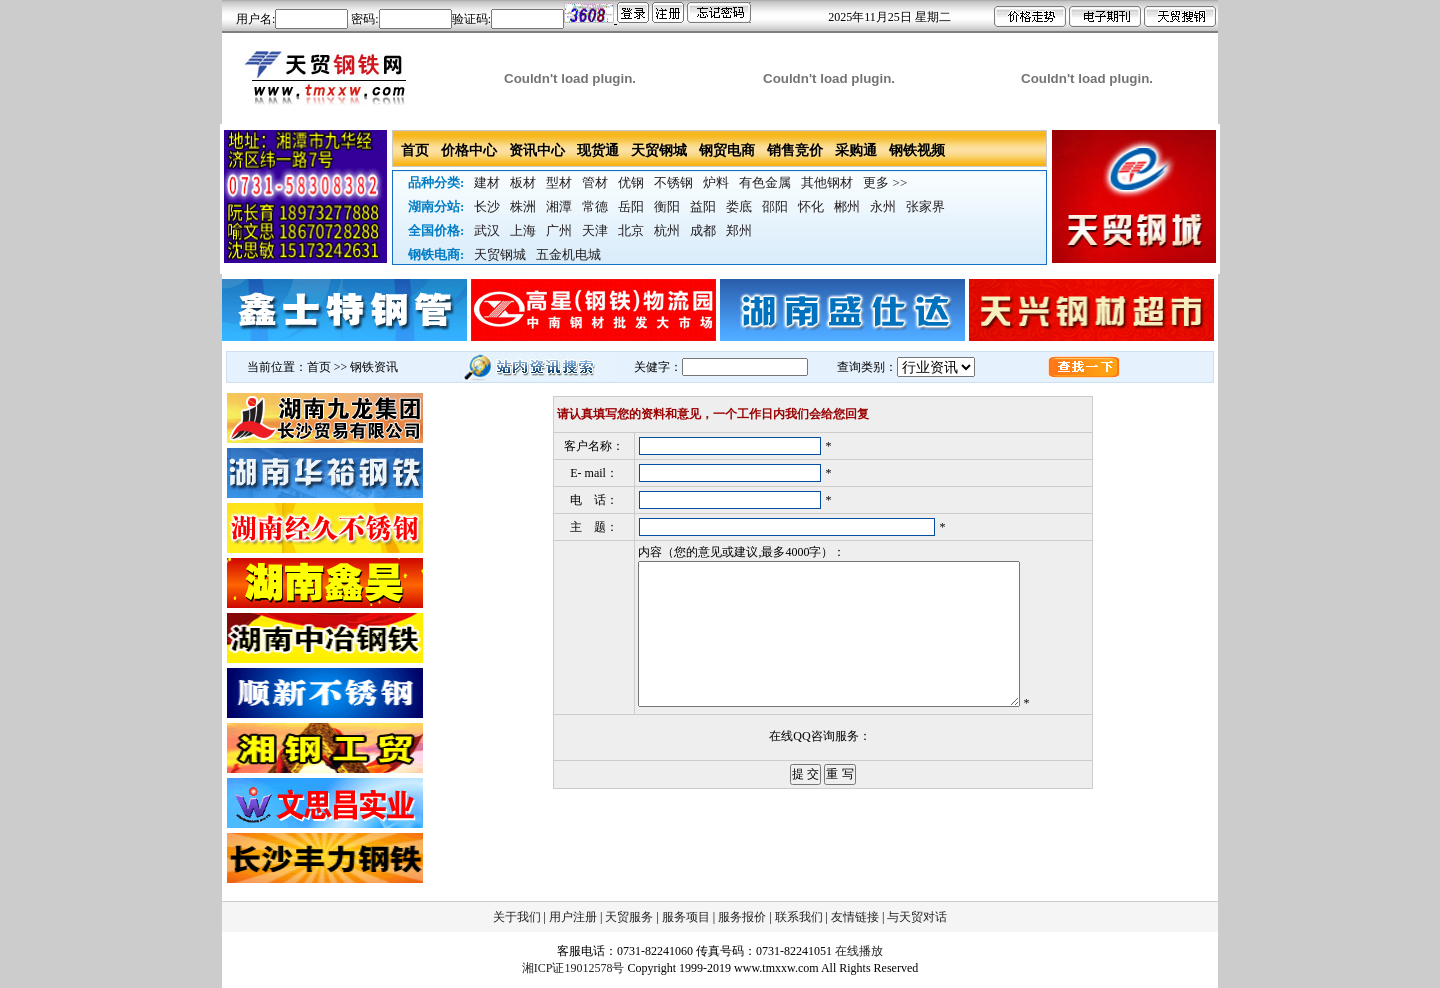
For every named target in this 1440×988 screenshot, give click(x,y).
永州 (883, 206)
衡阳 (667, 206)
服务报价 (742, 917)
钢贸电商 (727, 150)
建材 (487, 182)
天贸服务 (629, 917)
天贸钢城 (659, 150)
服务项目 (686, 917)
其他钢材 (827, 182)
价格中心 (469, 150)
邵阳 (775, 206)
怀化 (811, 206)
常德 (595, 206)
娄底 (739, 206)
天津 (595, 230)
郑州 (739, 230)
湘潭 (559, 206)
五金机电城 (568, 254)
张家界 (925, 206)
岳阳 (631, 206)
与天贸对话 (917, 917)
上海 (523, 230)
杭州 (667, 230)
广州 (559, 230)
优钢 (631, 182)
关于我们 (517, 917)
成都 (703, 230)
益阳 (703, 206)
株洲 (523, 206)
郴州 (847, 206)
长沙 (487, 206)
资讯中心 (537, 150)
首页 (415, 150)
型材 (559, 182)
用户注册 (573, 917)
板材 (523, 182)
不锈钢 (673, 182)
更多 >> (885, 182)
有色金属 (765, 182)
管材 (595, 182)
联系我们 (799, 917)
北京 (631, 230)
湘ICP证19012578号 (573, 968)
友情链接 (855, 917)
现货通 (598, 150)
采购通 (856, 150)
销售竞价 (795, 150)
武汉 (487, 230)
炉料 (716, 182)
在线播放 (859, 951)
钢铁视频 (917, 150)
